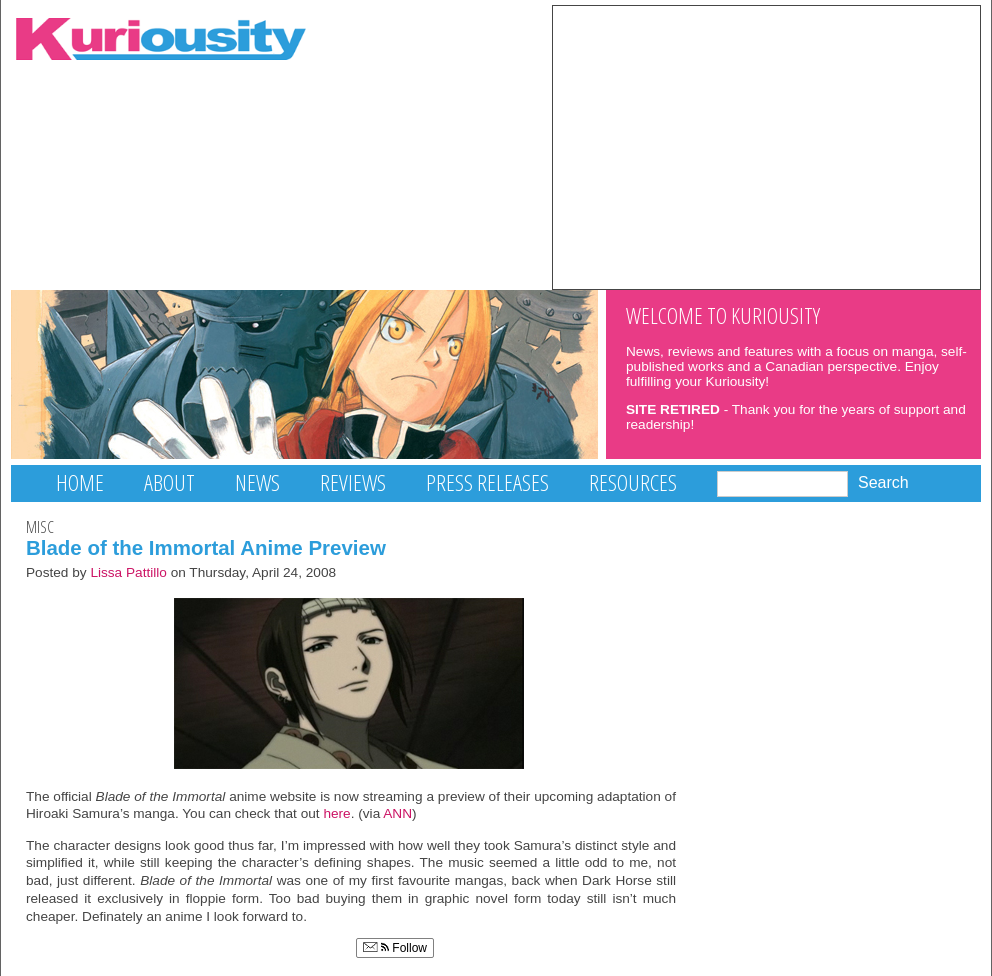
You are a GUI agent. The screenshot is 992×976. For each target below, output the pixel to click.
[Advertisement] (766, 146)
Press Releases (487, 482)
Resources (633, 482)
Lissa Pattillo (128, 572)
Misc (40, 527)
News (257, 482)
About (169, 482)
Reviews (353, 482)
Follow (395, 948)
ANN (397, 813)
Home (80, 482)
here (336, 813)
